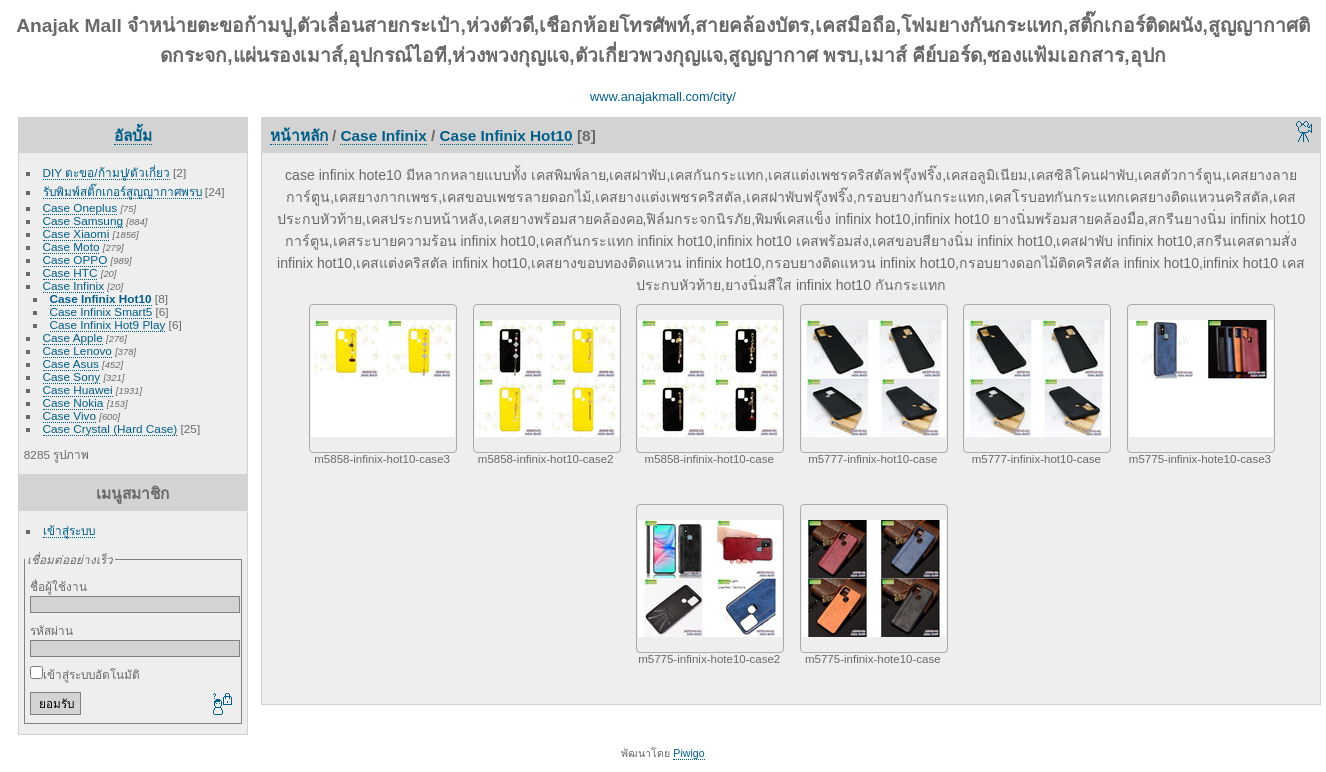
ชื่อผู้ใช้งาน (58, 586)
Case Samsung (83, 220)
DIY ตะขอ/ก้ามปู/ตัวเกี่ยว (106, 172)
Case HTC (70, 272)
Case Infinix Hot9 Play (108, 324)
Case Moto (71, 246)
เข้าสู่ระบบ (69, 530)
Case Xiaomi (76, 233)
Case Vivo (69, 415)
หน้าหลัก (299, 135)
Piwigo (688, 753)
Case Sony (72, 376)
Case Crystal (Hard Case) (110, 428)
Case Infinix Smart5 (101, 311)
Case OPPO (75, 259)
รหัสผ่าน (51, 630)
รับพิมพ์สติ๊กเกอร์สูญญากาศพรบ (122, 191)
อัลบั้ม (133, 135)
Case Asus (71, 363)
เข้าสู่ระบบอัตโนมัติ (85, 674)
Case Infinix (73, 285)
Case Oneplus (80, 207)
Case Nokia (73, 402)
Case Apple (73, 337)
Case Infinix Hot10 (101, 298)
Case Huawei (78, 389)
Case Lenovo (77, 350)
